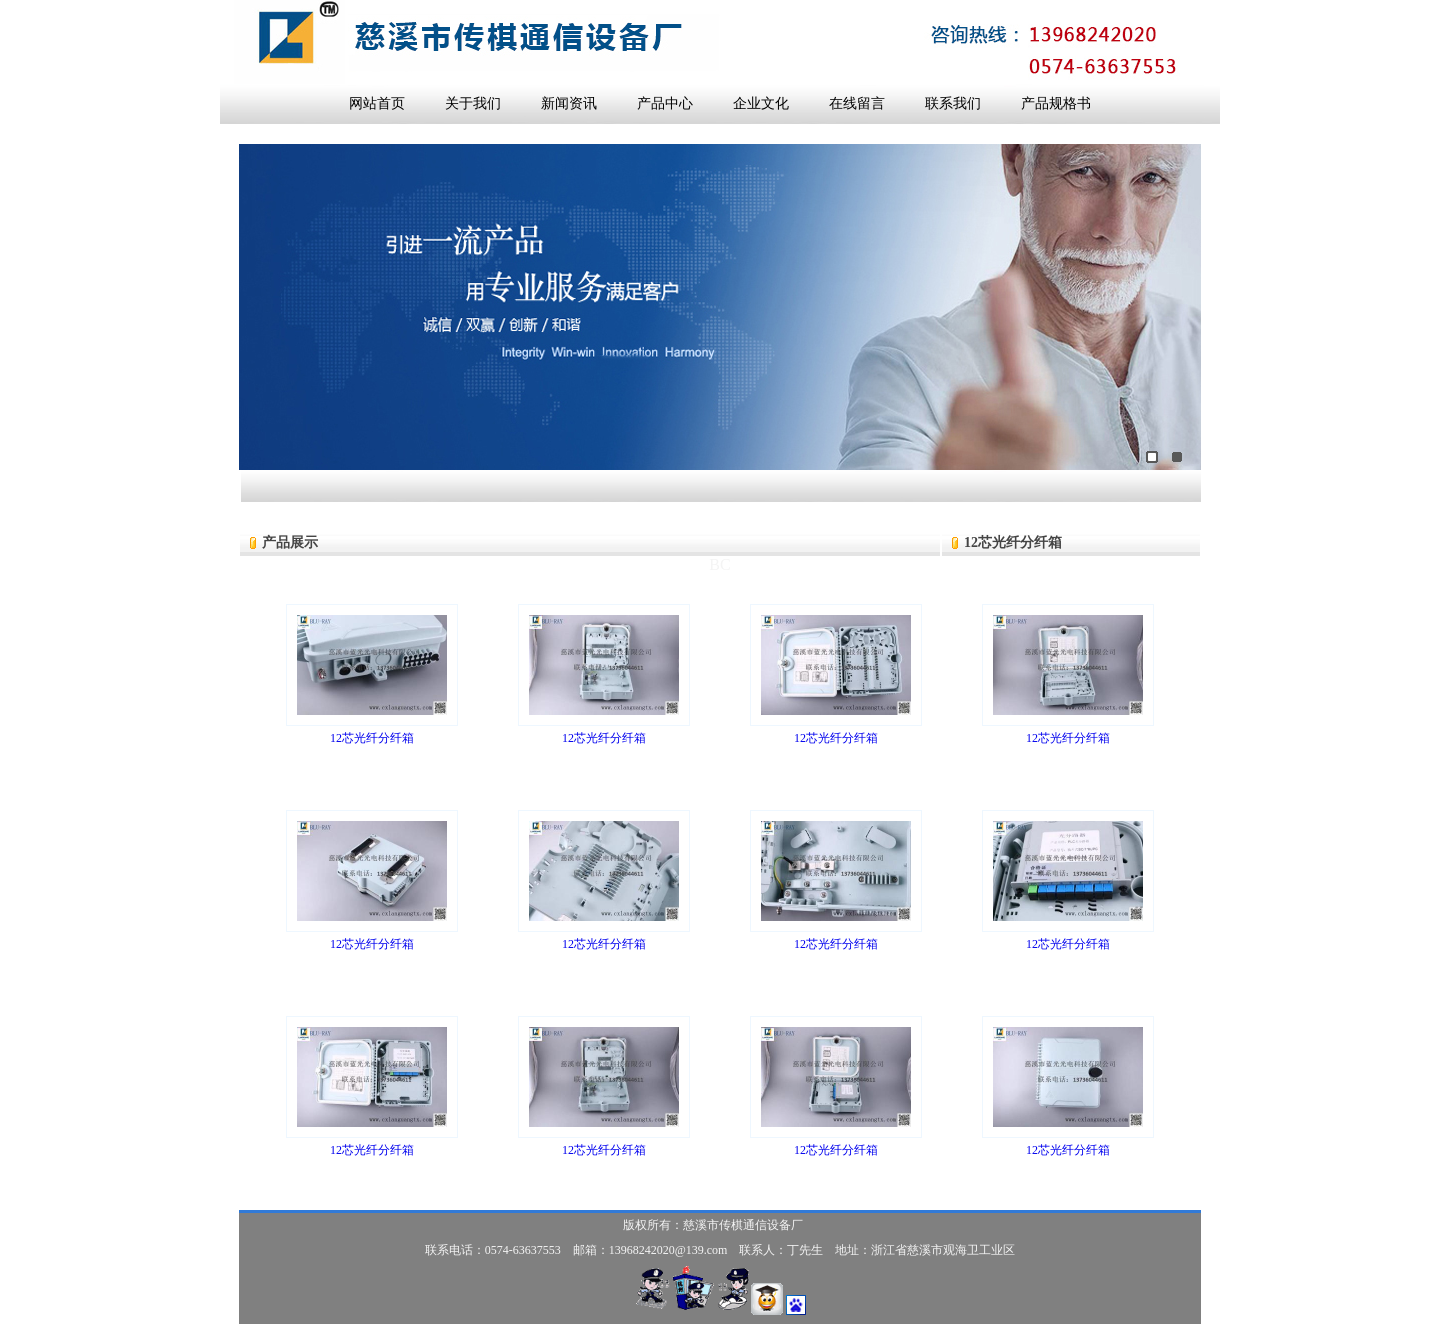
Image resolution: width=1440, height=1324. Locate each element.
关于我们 (473, 103)
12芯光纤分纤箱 (372, 738)
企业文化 (761, 103)
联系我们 (953, 103)
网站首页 (377, 103)
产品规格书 (1056, 103)
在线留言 (857, 103)
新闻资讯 (569, 103)
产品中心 (665, 103)
